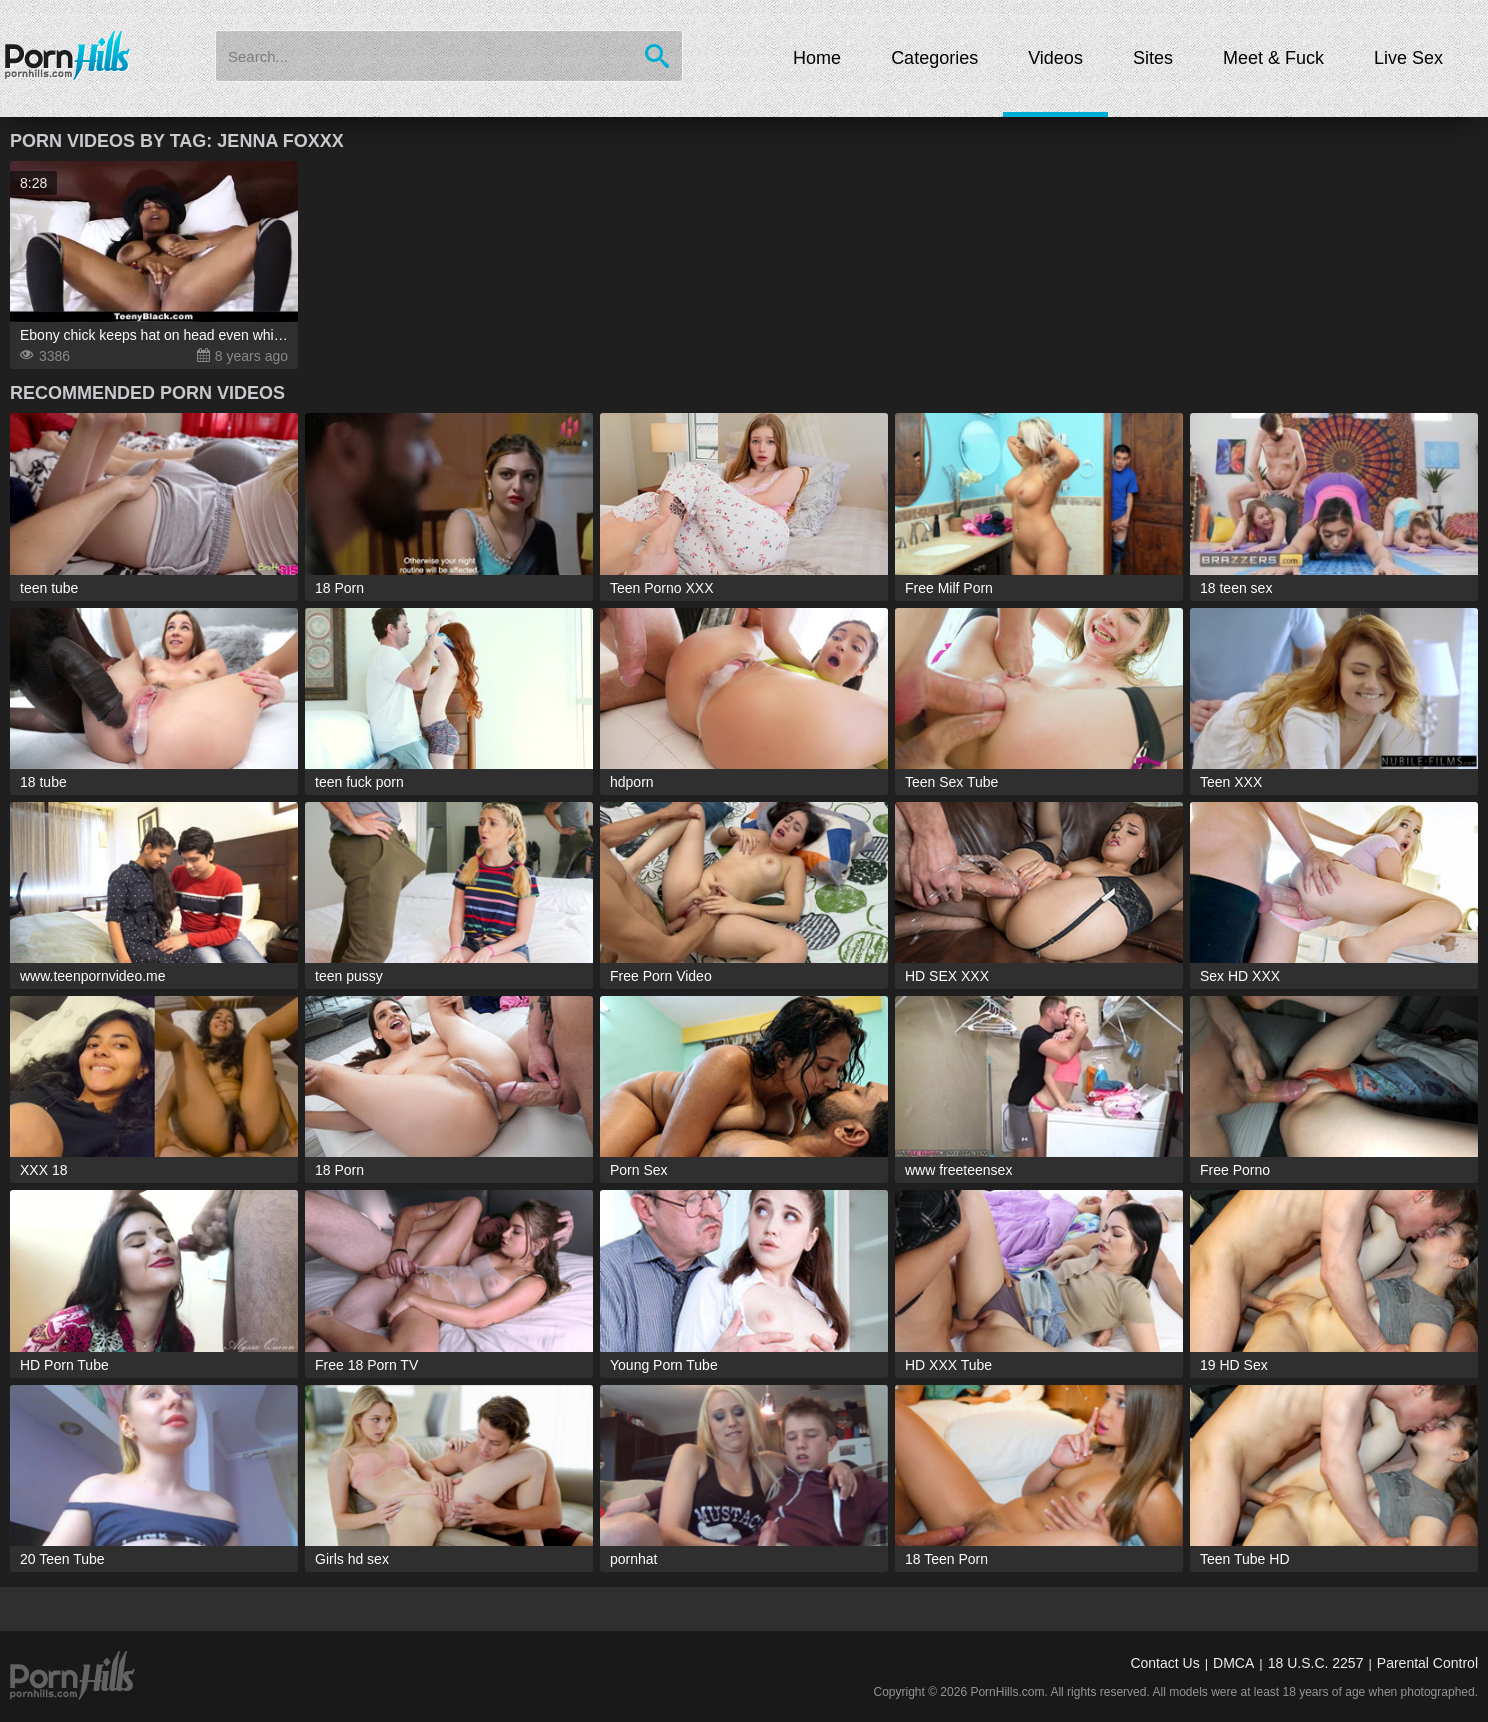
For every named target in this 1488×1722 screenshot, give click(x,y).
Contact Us (1164, 1663)
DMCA (1233, 1663)
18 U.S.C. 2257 (1316, 1663)
